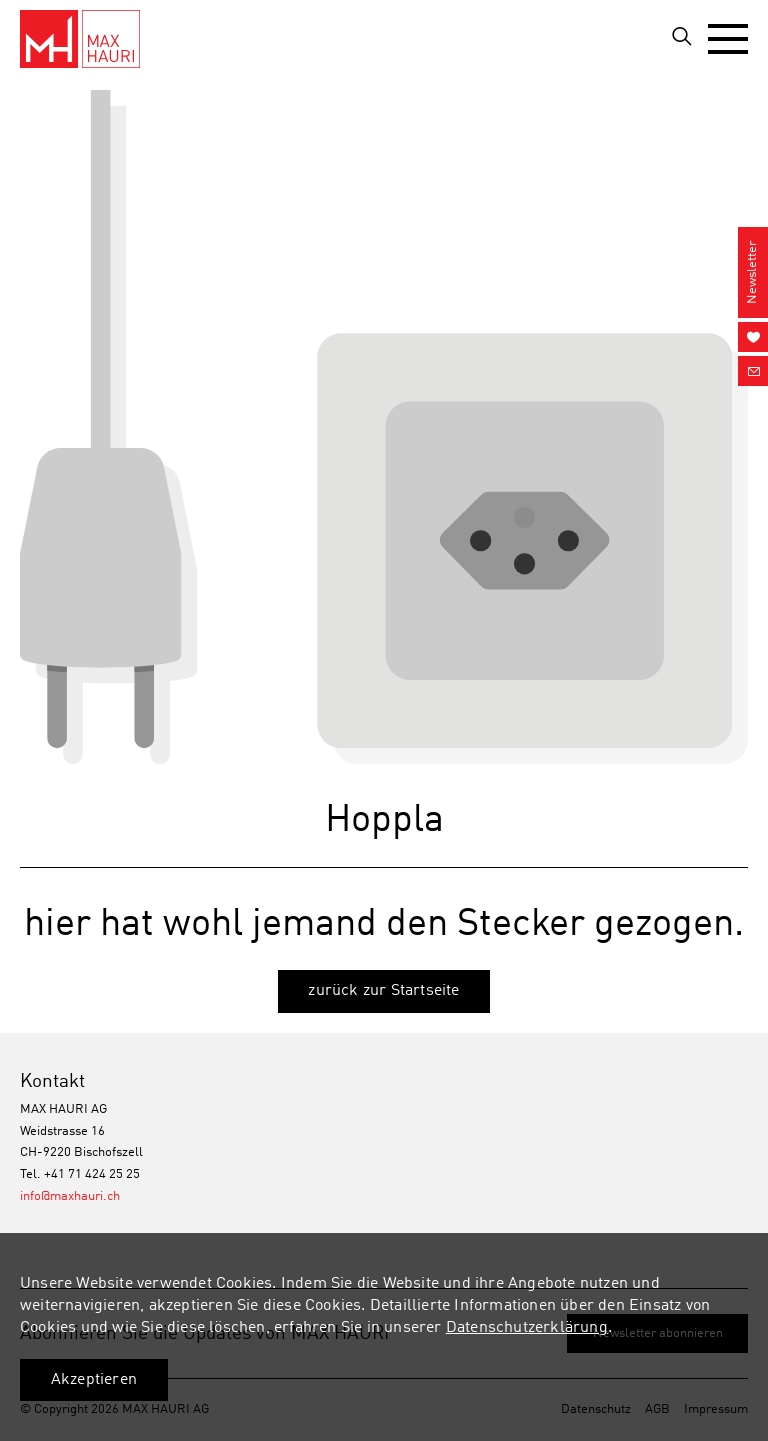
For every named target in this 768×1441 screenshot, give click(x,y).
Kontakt (52, 1081)
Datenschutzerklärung (527, 1328)
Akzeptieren (94, 1380)
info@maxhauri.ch (70, 1196)
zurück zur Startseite (383, 991)
